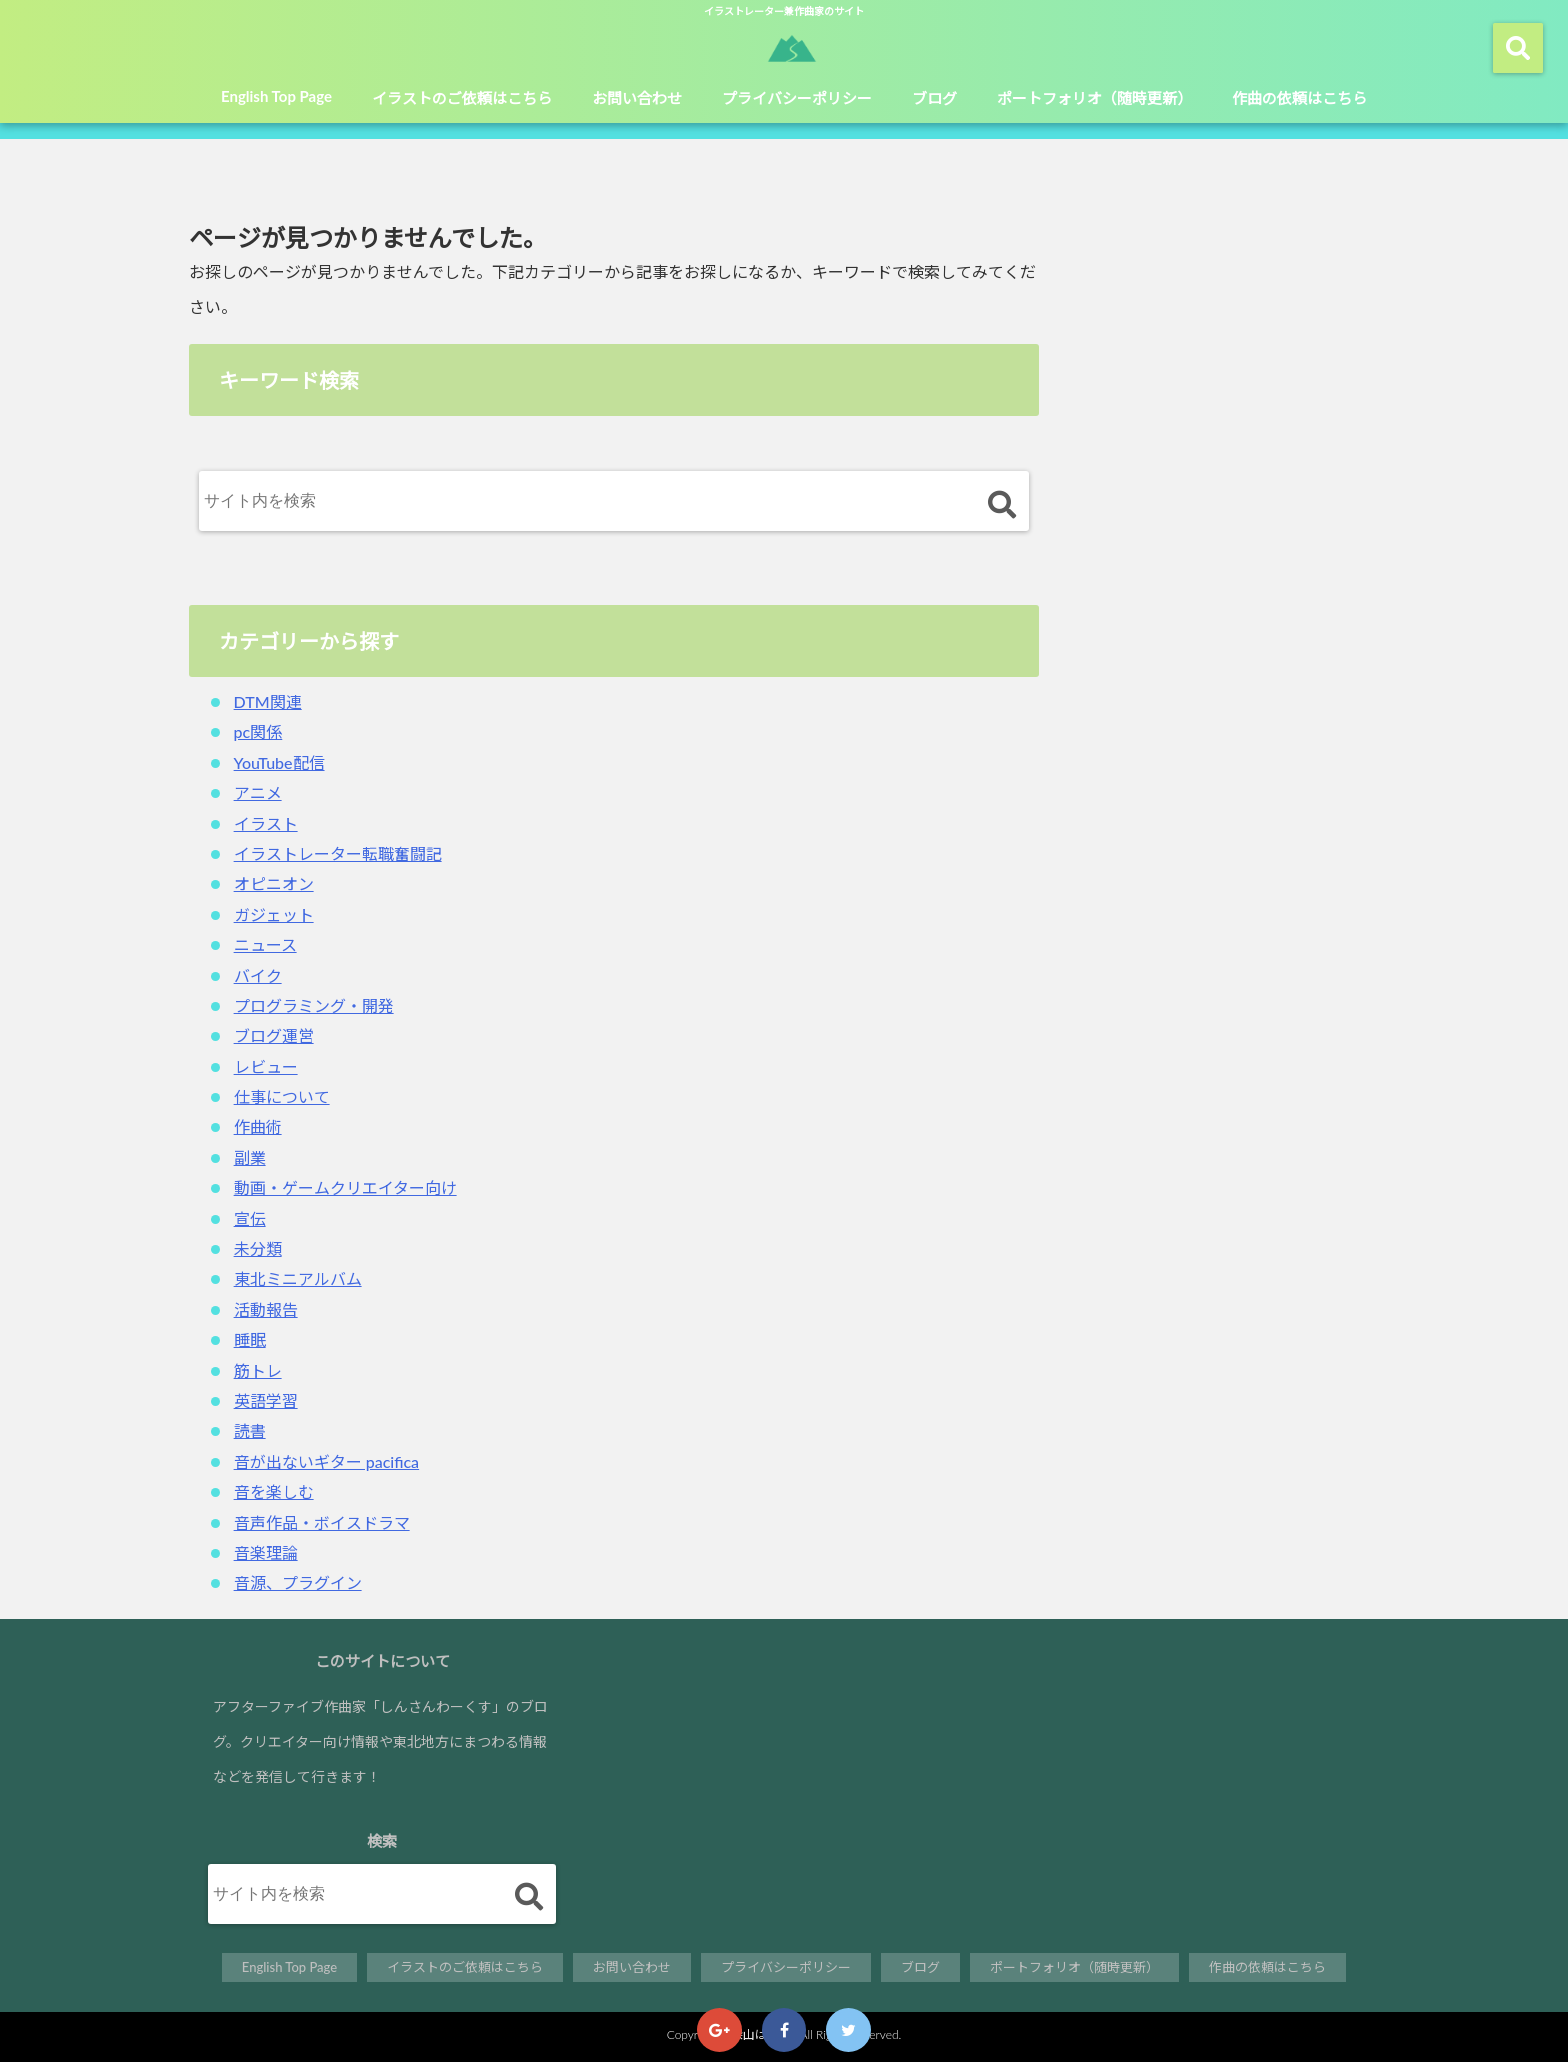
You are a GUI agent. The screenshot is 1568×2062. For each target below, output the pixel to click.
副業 (250, 1157)
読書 (250, 1430)
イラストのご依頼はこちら (462, 98)
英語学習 (266, 1400)
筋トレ (258, 1370)
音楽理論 (266, 1552)
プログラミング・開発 (314, 1005)
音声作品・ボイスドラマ (322, 1522)
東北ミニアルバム (298, 1278)
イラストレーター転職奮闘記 (338, 853)
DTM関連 (268, 701)
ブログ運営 (274, 1035)
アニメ (258, 792)
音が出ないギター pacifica (327, 1461)
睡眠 (250, 1339)
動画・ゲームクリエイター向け (345, 1187)
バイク (258, 975)
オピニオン (274, 883)
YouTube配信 (279, 762)
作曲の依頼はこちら (1299, 98)
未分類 (258, 1248)
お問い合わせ (637, 98)
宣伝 (250, 1218)
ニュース (265, 944)
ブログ (934, 98)
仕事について (282, 1096)
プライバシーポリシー (797, 98)
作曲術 (258, 1126)
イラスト (266, 823)
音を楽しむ (274, 1491)
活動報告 (266, 1309)
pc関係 (258, 731)
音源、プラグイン (298, 1582)
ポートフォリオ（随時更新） (1094, 98)
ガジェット (274, 914)
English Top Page (276, 96)
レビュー (266, 1066)
